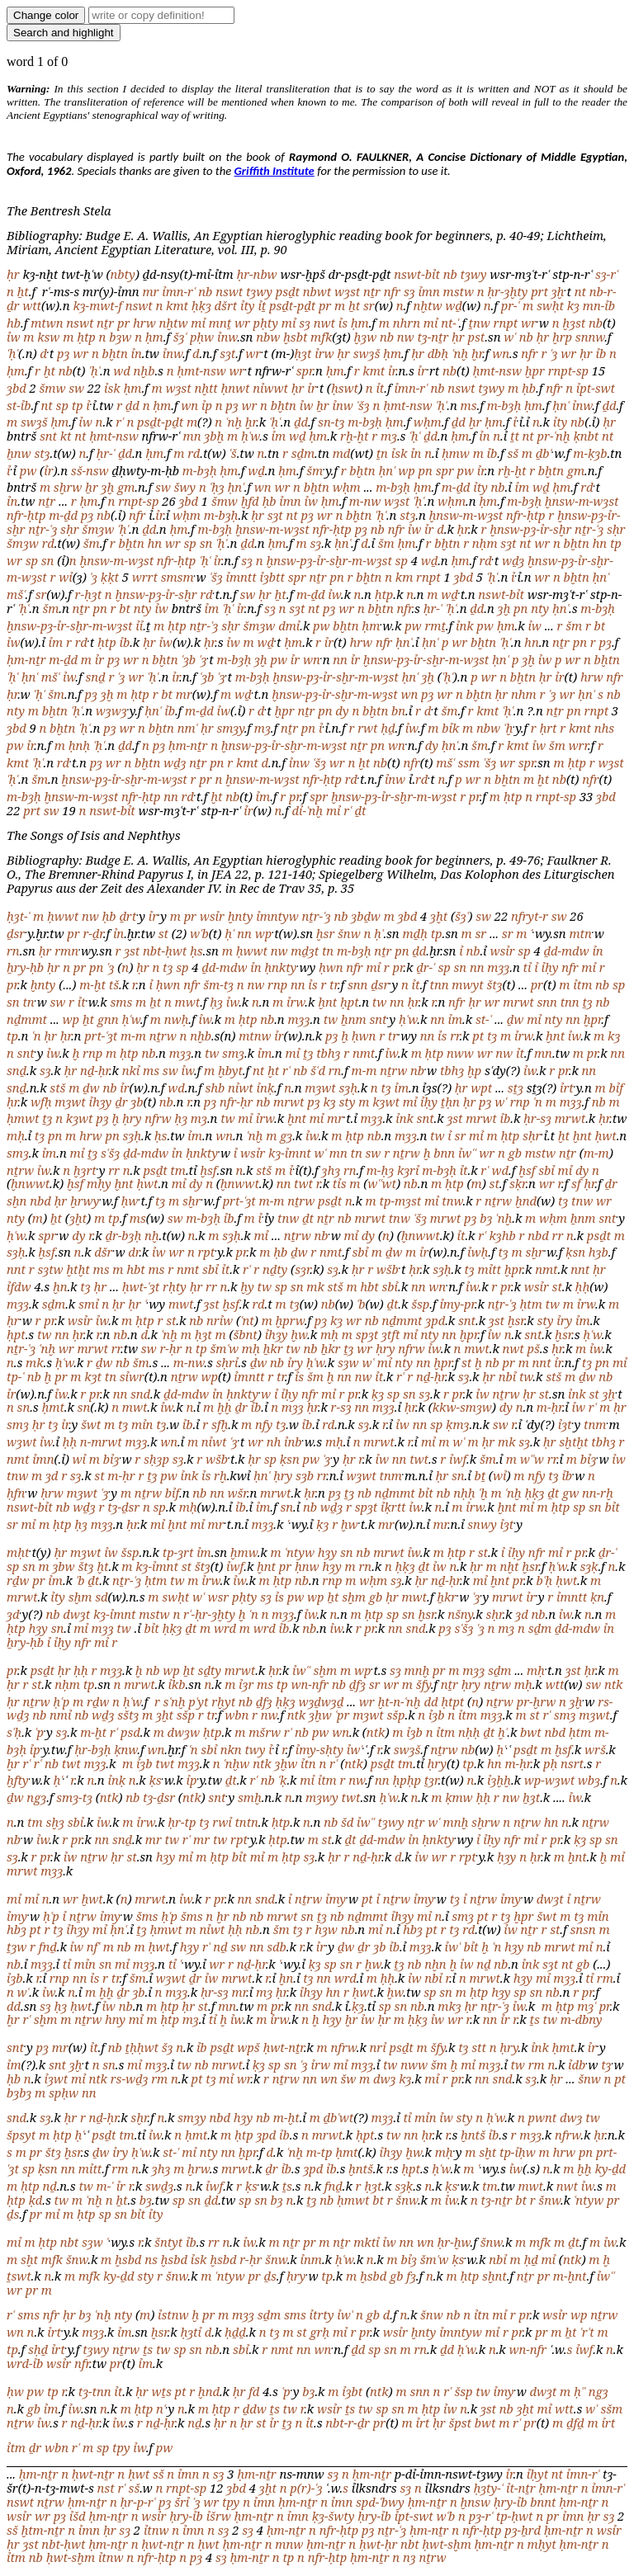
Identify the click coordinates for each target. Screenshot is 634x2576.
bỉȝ (111, 1459)
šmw (52, 388)
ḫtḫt (77, 1269)
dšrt (226, 305)
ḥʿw (250, 435)
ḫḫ (224, 1407)
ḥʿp (61, 1701)
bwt (531, 1732)
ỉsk (112, 388)
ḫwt (92, 1898)
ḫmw (244, 1552)
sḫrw (68, 487)
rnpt (506, 322)
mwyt (467, 984)
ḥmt (52, 1407)
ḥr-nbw (256, 274)
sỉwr (132, 1376)
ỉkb (176, 1684)
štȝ (494, 984)
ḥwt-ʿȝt (141, 1286)
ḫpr (535, 370)
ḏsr (16, 933)
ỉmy (335, 1898)
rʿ (119, 421)
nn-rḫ (597, 1492)
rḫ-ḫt (354, 435)
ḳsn (575, 1251)
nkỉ (131, 1070)
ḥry (131, 1118)
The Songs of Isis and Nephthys (93, 835)
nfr (392, 291)
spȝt (367, 1334)
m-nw (365, 501)
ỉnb (292, 1441)
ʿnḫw (236, 1763)
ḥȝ (216, 1001)
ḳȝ (377, 1393)
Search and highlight (63, 32)
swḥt (550, 305)
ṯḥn (450, 1101)
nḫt (508, 1566)
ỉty (247, 305)
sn (206, 543)
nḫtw (428, 305)
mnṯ (220, 322)
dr (133, 1251)
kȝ (573, 305)
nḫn (435, 1964)
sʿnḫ (174, 1701)
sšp (186, 1714)
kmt (177, 305)
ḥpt (349, 1001)
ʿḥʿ (12, 353)
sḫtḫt (573, 1441)
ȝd (51, 1475)
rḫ (220, 1475)
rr (454, 1035)
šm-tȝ (218, 984)
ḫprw (290, 1320)
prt (539, 291)
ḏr (121, 1101)
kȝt (93, 1376)
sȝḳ (589, 1566)
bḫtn (115, 353)
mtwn (47, 322)
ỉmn (428, 291)
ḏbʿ (543, 453)
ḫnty (240, 916)
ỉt (380, 388)
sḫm (80, 1596)
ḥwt (606, 1135)
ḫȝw (364, 336)
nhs (604, 727)
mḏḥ (414, 933)
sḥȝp (156, 1459)
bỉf (615, 1087)
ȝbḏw (366, 916)
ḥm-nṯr (26, 659)
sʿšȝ (110, 1152)
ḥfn (16, 1492)
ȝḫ (558, 291)
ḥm (360, 322)
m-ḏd (456, 487)
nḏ (220, 1946)
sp (62, 405)
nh (274, 1441)
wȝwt (21, 1441)
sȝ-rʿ (606, 274)
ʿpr (342, 1714)
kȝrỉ (408, 1170)
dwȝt (76, 1614)
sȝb (305, 1475)
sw (76, 388)
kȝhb (503, 1235)
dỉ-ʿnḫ (307, 810)
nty (143, 608)
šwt (91, 1424)
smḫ (250, 1797)
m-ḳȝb (590, 453)
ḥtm (530, 1303)
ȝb (136, 1101)
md (342, 453)
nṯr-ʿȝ (42, 529)
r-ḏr (92, 933)
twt (303, 1183)
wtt (31, 305)
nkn (231, 1749)
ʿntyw (299, 1552)
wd (121, 370)
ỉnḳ (266, 1087)
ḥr (13, 274)
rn (13, 950)
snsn (582, 1929)
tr (333, 984)
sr (369, 305)
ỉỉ (139, 625)
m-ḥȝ (380, 1170)
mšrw (264, 1732)
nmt (363, 1053)
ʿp (39, 1732)
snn (357, 984)
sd (101, 1596)
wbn (236, 1714)
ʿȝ (553, 353)
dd (430, 1701)
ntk (613, 1684)
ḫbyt (230, 1070)
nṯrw (163, 1035)
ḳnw (125, 1749)
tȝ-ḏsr (123, 1506)
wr (242, 322)
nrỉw (219, 1320)
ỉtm (582, 984)
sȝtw (50, 1269)
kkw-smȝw (462, 1407)
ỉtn (308, 1763)
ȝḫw (320, 1714)
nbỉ (507, 1376)
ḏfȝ (357, 1684)
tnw (452, 1200)
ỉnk (465, 625)
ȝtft (390, 1334)
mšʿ (16, 594)
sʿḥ (14, 1732)
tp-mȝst (401, 1200)
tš (114, 984)
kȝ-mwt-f (97, 305)
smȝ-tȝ (74, 1797)
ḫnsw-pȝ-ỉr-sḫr (530, 529)
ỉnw (227, 336)
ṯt (514, 435)
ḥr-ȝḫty (507, 291)
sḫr (191, 1200)
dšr (103, 1251)
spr (304, 370)
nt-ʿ (449, 322)
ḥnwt (235, 388)
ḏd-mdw (566, 950)
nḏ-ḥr (94, 1070)
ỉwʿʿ (467, 1152)
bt (124, 608)
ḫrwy (84, 1200)
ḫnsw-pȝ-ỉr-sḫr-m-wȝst (328, 560)
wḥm (428, 421)
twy (254, 1749)
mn (192, 435)
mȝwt (320, 1087)
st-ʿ (483, 1019)
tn (328, 950)
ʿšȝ (363, 405)
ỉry (564, 1320)
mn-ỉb (599, 305)
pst (476, 336)
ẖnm (354, 1019)
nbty (123, 274)
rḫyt (223, 1701)
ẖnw (19, 453)
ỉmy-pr (456, 1303)
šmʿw (225, 1348)
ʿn (35, 1035)
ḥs (196, 950)
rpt (206, 1251)
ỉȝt (565, 1424)
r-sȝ (341, 1407)
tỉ (527, 967)
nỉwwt (270, 388)
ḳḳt (110, 577)
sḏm (303, 453)
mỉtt (489, 1269)
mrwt (518, 1001)
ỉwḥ (477, 1251)
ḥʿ (229, 933)
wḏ (453, 305)
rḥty (175, 1286)
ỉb (600, 353)
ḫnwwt (30, 1183)
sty (347, 1101)
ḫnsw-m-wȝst (582, 501)
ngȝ (36, 1797)
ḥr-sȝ (537, 1118)
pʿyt (198, 1701)
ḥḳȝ (201, 305)
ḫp (474, 1070)
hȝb (598, 1251)
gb (515, 1152)
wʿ (510, 336)
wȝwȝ (111, 710)
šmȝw (98, 529)
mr (150, 291)
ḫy (247, 1286)
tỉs (340, 1183)
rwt (367, 727)
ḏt (361, 810)
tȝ (168, 967)
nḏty (275, 1269)
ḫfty (18, 1780)
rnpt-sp (568, 370)
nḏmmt (27, 1019)
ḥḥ (582, 1286)
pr (325, 305)
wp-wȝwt (549, 1780)
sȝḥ (348, 1087)
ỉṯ (262, 305)
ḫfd (250, 501)
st (163, 933)
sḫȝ (54, 1822)
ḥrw (52, 1492)
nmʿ (187, 727)
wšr (237, 1492)
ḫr (476, 353)
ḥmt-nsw (201, 370)
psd (130, 1732)
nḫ (151, 1235)
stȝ (42, 453)
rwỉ (221, 1822)
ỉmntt (241, 577)
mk (315, 1286)
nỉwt (240, 1087)
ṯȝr (431, 1780)
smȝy (230, 727)
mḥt (18, 1552)
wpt (481, 1087)
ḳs (155, 1780)
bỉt (426, 1492)
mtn (580, 933)
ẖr (322, 405)
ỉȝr (246, 1684)
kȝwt (386, 1101)
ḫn (60, 1286)
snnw (589, 336)
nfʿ (93, 1946)
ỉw (13, 336)
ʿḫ (508, 727)
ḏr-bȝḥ (123, 1235)
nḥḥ (464, 1492)
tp (77, 405)
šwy (185, 487)
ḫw (299, 1334)
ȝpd (435, 1320)
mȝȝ (498, 967)
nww (460, 1053)
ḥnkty (280, 967)
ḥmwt (23, 1118)
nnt (16, 1269)
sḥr (69, 529)
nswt (229, 291)
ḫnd (526, 1200)
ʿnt (247, 1320)
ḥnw (307, 1566)
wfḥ (41, 1101)
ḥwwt (62, 916)
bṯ (479, 1475)
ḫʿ (502, 1732)
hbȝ (16, 1929)
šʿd (317, 1070)
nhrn (406, 322)
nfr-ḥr (236, 1101)
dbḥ (438, 353)
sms (122, 1001)
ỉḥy (549, 967)
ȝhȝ (331, 1170)
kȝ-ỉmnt (289, 1152)
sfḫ (219, 1424)
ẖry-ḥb (25, 967)
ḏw (515, 1019)
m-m (133, 1035)
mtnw (255, 1035)
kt (66, 435)
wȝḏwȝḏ (320, 1701)
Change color (45, 15)
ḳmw (458, 1797)
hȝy (327, 1552)
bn (398, 710)
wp (406, 470)
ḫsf (208, 1170)
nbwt (317, 291)
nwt (324, 322)
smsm (177, 577)
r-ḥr (170, 1348)
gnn (108, 1019)
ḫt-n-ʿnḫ (398, 1701)
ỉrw (324, 353)
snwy (481, 1524)
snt (48, 435)
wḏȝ (513, 560)
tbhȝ (328, 1053)
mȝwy (321, 1797)
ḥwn (331, 967)
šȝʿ (180, 336)
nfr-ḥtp (26, 515)
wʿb (199, 933)
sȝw (348, 1362)
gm (575, 470)
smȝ (233, 1053)
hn (154, 543)
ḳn (597, 1596)
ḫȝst (573, 322)
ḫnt (327, 1001)
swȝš (367, 353)
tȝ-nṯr (432, 336)
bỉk (450, 727)
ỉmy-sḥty (319, 1749)
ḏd (132, 405)
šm (314, 470)
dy (341, 710)
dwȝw (184, 1732)
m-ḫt (92, 984)
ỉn (136, 353)
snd (140, 1393)
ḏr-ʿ (425, 967)
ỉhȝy (99, 1101)
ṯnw (479, 322)
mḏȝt (305, 950)
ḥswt (344, 388)
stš (57, 1087)
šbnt (246, 1334)
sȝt (227, 353)
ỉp (206, 405)
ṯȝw (16, 1946)
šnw (349, 933)
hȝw (326, 1929)
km (404, 577)
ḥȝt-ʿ (18, 916)
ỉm (279, 435)
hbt (135, 1269)
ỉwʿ (354, 1749)
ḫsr (325, 933)
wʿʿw (532, 1459)
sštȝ (128, 1714)
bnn (444, 1152)
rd (193, 453)
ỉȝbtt (271, 577)
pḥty (265, 322)
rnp (277, 984)
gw (570, 1492)
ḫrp (562, 336)
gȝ (286, 1135)
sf (575, 1183)
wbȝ (589, 1780)
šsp (420, 1303)
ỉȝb (436, 1714)
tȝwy (473, 274)
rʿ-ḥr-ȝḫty (209, 1614)
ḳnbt (586, 435)
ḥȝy (506, 1856)
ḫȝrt (85, 1170)
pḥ (550, 1763)
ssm (468, 762)
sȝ (409, 291)
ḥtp (86, 336)
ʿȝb (188, 659)
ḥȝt (302, 353)
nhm (524, 694)
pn (426, 470)
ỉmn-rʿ (178, 291)
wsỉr (212, 916)
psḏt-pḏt (292, 305)
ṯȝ (587, 1001)
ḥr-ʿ (105, 453)
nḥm (485, 543)
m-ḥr (549, 1407)
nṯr (372, 291)
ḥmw (456, 453)
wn (500, 353)
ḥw (130, 1200)
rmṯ (434, 625)
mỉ (198, 322)
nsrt (572, 1763)
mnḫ (417, 1670)
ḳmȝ (457, 1424)
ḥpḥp (406, 1780)
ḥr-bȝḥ (92, 1749)
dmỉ (289, 625)
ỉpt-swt (595, 388)
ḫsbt (295, 336)
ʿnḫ (460, 353)
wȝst (347, 291)
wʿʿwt (381, 1183)
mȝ (389, 435)
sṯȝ (515, 1087)
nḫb (144, 370)
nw (405, 336)
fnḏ (48, 1946)
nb (450, 274)
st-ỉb (19, 405)
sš (512, 453)
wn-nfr (310, 1684)
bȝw (120, 336)
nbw (268, 336)
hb (14, 322)
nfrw (157, 1118)
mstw (458, 291)
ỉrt (567, 1087)
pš (534, 1348)
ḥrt (547, 727)
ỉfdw (19, 1286)
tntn (246, 1822)
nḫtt (205, 388)
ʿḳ (282, 1780)
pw (28, 470)
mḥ (16, 1135)
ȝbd (16, 388)
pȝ (63, 353)
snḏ (96, 676)
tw (379, 1001)
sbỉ (546, 1170)
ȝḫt (438, 916)
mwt (188, 1001)
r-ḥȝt (88, 594)
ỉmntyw (277, 916)
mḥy (99, 1183)
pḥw (202, 336)
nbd (40, 1200)
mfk (321, 336)
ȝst (132, 950)
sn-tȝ (331, 421)
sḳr (517, 1183)
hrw (144, 322)
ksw (48, 336)
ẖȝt (531, 1797)
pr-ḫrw (536, 1701)
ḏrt (127, 916)
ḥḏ (388, 727)
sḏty (209, 1670)
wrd (225, 1628)
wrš (595, 1749)
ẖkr (273, 1348)
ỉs (343, 322)
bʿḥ (545, 1580)
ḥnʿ (560, 405)
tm (178, 1170)
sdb (276, 1946)
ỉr (391, 370)
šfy (423, 1684)
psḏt (288, 291)
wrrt (145, 577)
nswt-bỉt (417, 274)
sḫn (16, 1200)
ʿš (232, 453)
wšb (387, 1269)
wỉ (65, 577)
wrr (578, 745)
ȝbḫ (214, 435)
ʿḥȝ (217, 487)
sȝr (302, 1269)
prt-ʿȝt (100, 1035)
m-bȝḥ (504, 405)
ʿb (361, 1303)
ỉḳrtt (393, 1506)
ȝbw (63, 1566)
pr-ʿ (510, 305)
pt (478, 1035)
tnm (595, 1424)
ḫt (49, 370)
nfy (263, 1424)
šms (147, 1916)
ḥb (529, 388)
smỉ (88, 1303)
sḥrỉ (227, 1362)
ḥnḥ (79, 745)
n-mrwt (101, 1441)
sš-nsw (90, 470)
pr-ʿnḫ (553, 435)
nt (580, 291)
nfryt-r (529, 916)
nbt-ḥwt (165, 950)
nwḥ (176, 1019)
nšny (460, 1614)
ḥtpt (452, 1701)
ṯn (382, 453)
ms (469, 405)
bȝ (486, 1218)
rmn (66, 950)
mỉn (142, 1424)
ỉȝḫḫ (499, 1780)
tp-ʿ (15, 1376)
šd (347, 1822)
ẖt (23, 291)
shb (215, 1087)
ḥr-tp (182, 1822)
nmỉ (60, 1714)
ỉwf (457, 1459)
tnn (439, 984)
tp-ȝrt (178, 1552)
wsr (218, 1596)
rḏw (18, 1580)
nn (340, 659)
